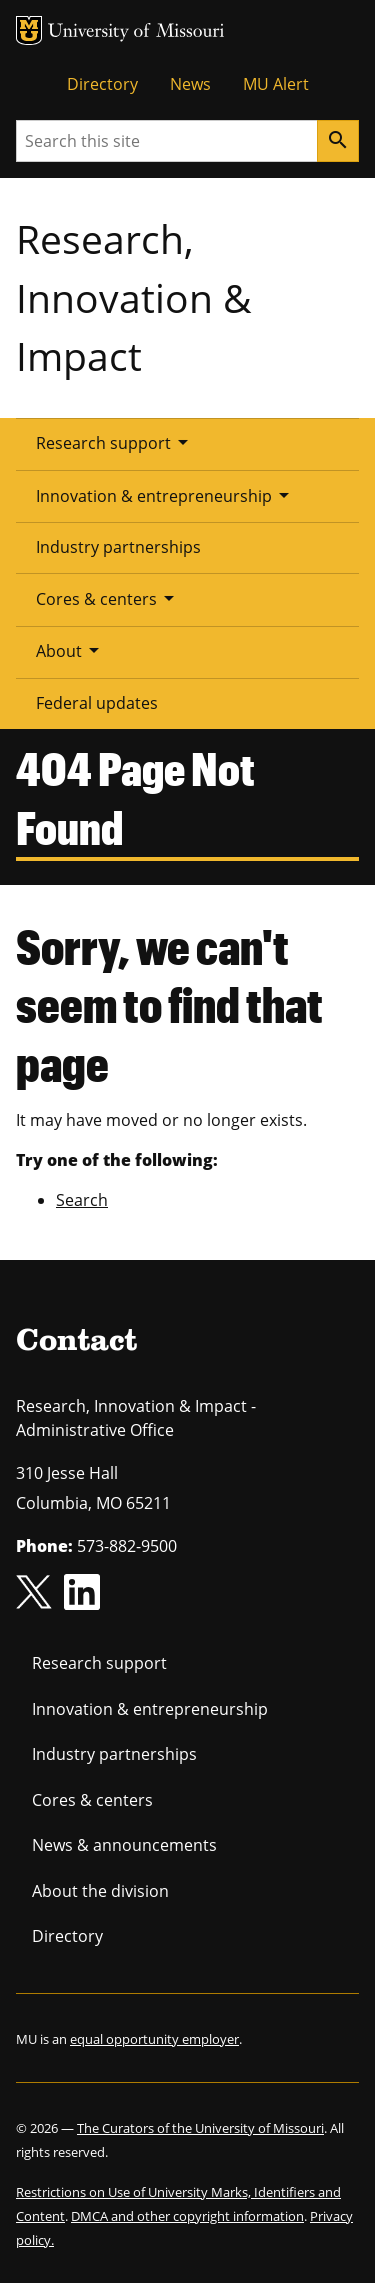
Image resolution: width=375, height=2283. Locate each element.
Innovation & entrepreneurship (166, 495)
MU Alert (276, 84)
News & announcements (124, 1845)
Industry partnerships (118, 547)
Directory (102, 84)
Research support (115, 442)
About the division (100, 1891)
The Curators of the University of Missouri (200, 2128)
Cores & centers (108, 598)
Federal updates (97, 703)
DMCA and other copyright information (187, 2216)
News (190, 84)
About (71, 650)
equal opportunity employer (154, 2039)
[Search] (338, 141)
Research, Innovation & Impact (133, 297)
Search (82, 1200)
